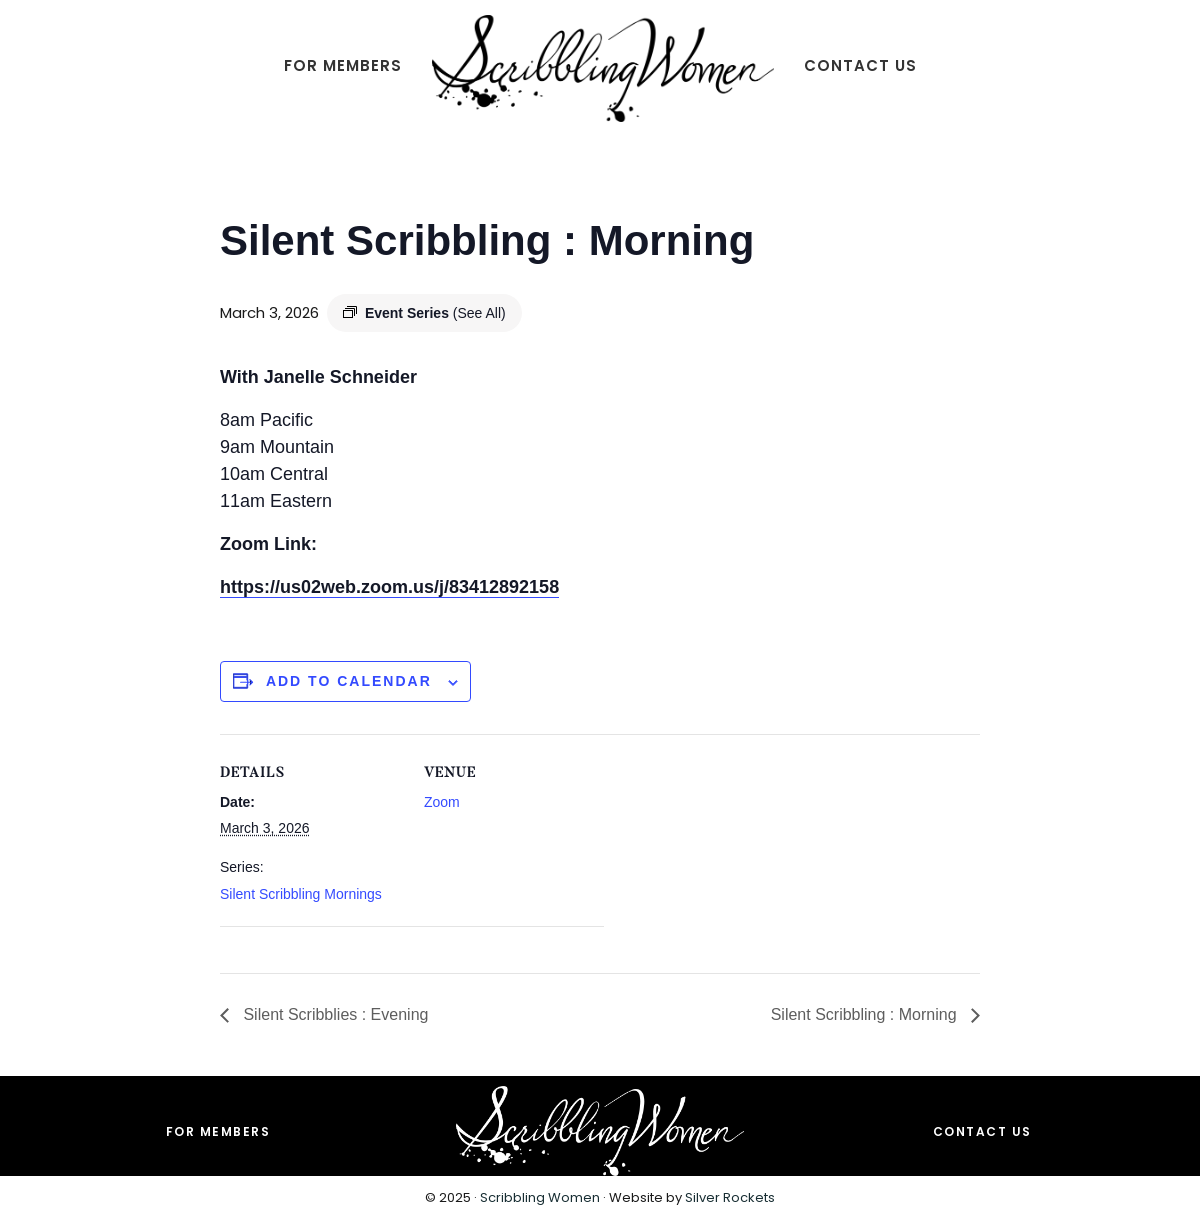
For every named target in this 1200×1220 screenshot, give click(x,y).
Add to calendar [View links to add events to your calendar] (349, 681)
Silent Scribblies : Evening (333, 1014)
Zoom (442, 802)
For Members (218, 1131)
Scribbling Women (540, 1197)
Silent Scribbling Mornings (301, 894)
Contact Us (982, 1131)
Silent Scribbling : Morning (866, 1014)
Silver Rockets (730, 1197)
